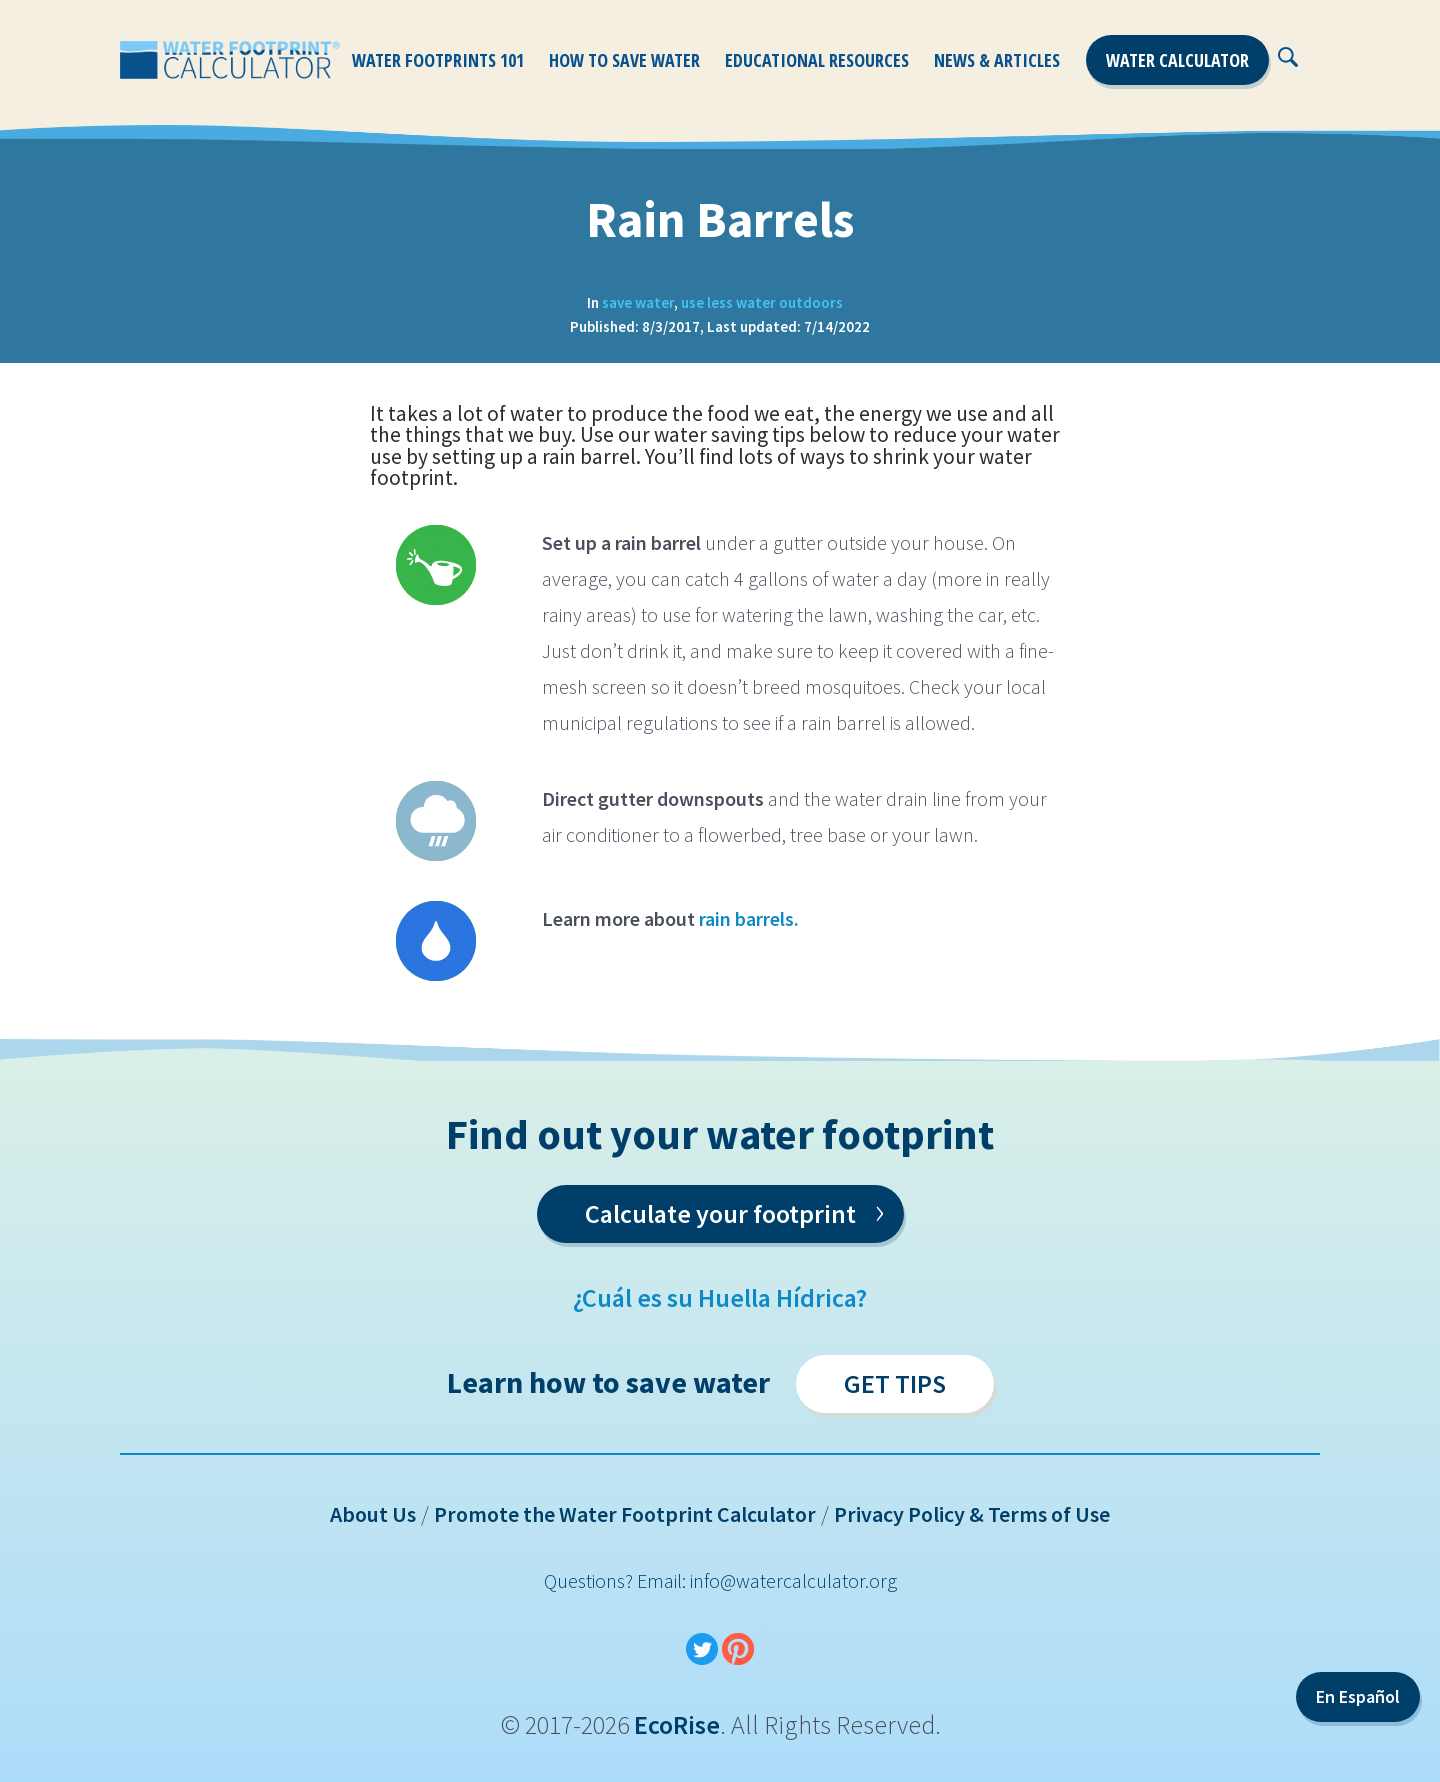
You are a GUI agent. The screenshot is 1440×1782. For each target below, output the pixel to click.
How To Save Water (624, 60)
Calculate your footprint (734, 1210)
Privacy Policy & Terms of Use (972, 1514)
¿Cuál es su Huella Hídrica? (720, 1297)
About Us (373, 1514)
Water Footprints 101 (438, 60)
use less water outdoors (762, 302)
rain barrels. (751, 918)
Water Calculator (1177, 60)
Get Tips (895, 1383)
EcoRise (677, 1724)
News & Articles (997, 60)
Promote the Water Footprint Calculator (625, 1514)
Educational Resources (817, 60)
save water (638, 302)
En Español (1358, 1696)
